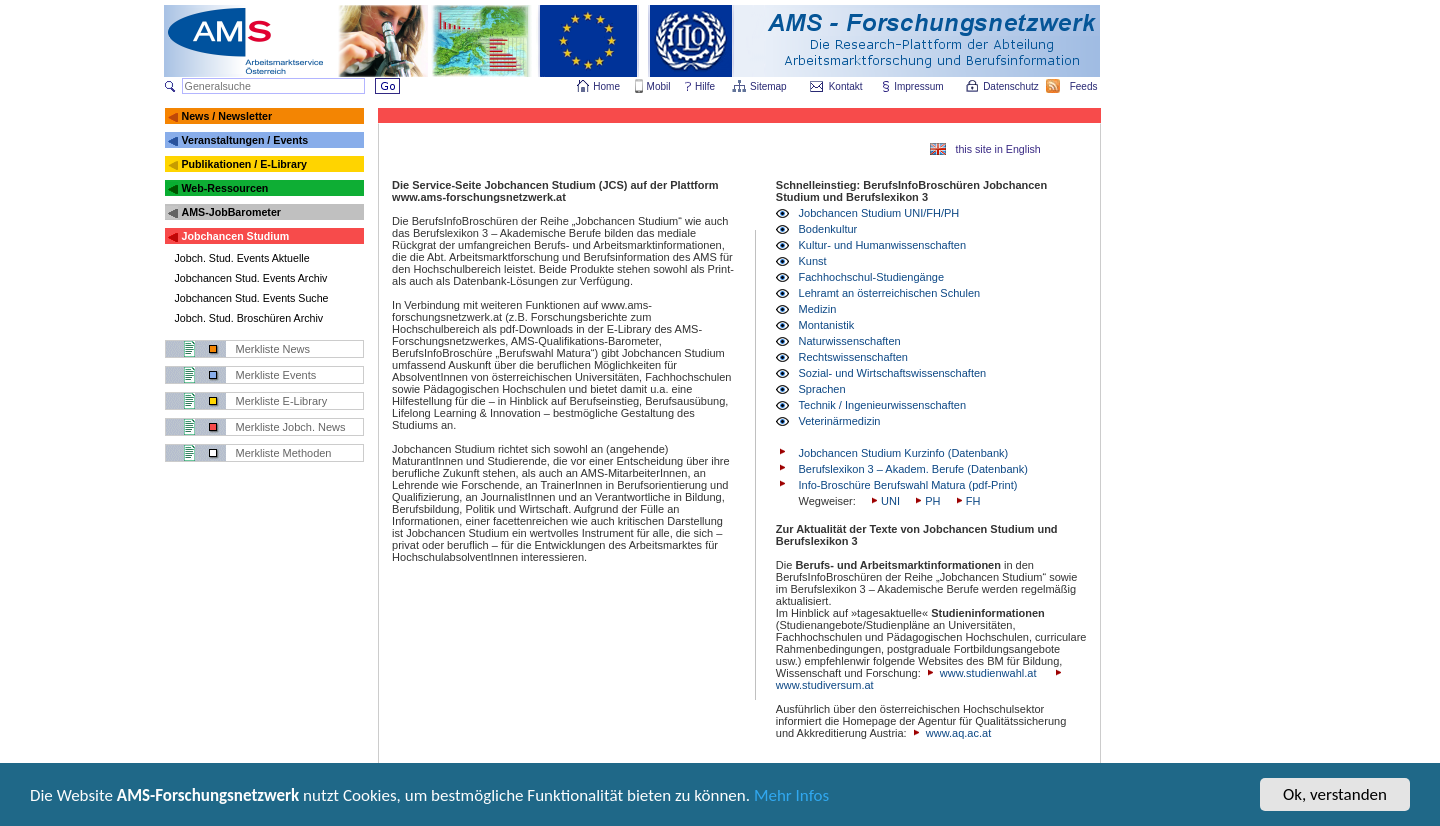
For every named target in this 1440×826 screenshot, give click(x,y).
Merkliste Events (276, 375)
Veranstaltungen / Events (244, 140)
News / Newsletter (226, 116)
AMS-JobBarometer (230, 212)
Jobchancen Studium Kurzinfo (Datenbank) (904, 453)
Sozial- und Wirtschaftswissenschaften (893, 373)
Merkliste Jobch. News (291, 427)
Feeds (1085, 86)
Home (606, 86)
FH (967, 501)
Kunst (813, 261)
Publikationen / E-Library (244, 164)
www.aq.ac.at (958, 733)
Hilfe (705, 86)
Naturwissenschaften (850, 341)
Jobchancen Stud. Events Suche (252, 298)
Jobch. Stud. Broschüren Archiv (249, 318)
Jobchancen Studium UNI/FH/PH (879, 213)
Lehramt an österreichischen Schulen (890, 293)
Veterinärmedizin (840, 421)
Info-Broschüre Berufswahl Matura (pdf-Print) (908, 485)
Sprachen (822, 389)
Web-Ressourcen (224, 188)
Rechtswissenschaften (853, 357)
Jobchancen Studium (235, 236)
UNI (884, 501)
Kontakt (846, 86)
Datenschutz (1012, 86)
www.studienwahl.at (988, 673)
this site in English (997, 149)
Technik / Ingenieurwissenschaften (883, 405)
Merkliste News (273, 349)
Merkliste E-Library (282, 401)
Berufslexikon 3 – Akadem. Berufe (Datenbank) (913, 469)
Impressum (919, 86)
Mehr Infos (791, 799)
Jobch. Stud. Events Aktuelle (242, 258)
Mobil (659, 86)
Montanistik (827, 325)
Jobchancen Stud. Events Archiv (251, 278)
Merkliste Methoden (284, 453)
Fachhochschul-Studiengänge (872, 277)
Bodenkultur (828, 229)
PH (926, 501)
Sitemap (769, 86)
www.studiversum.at (825, 685)
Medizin (818, 309)
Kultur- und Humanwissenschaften (883, 245)
